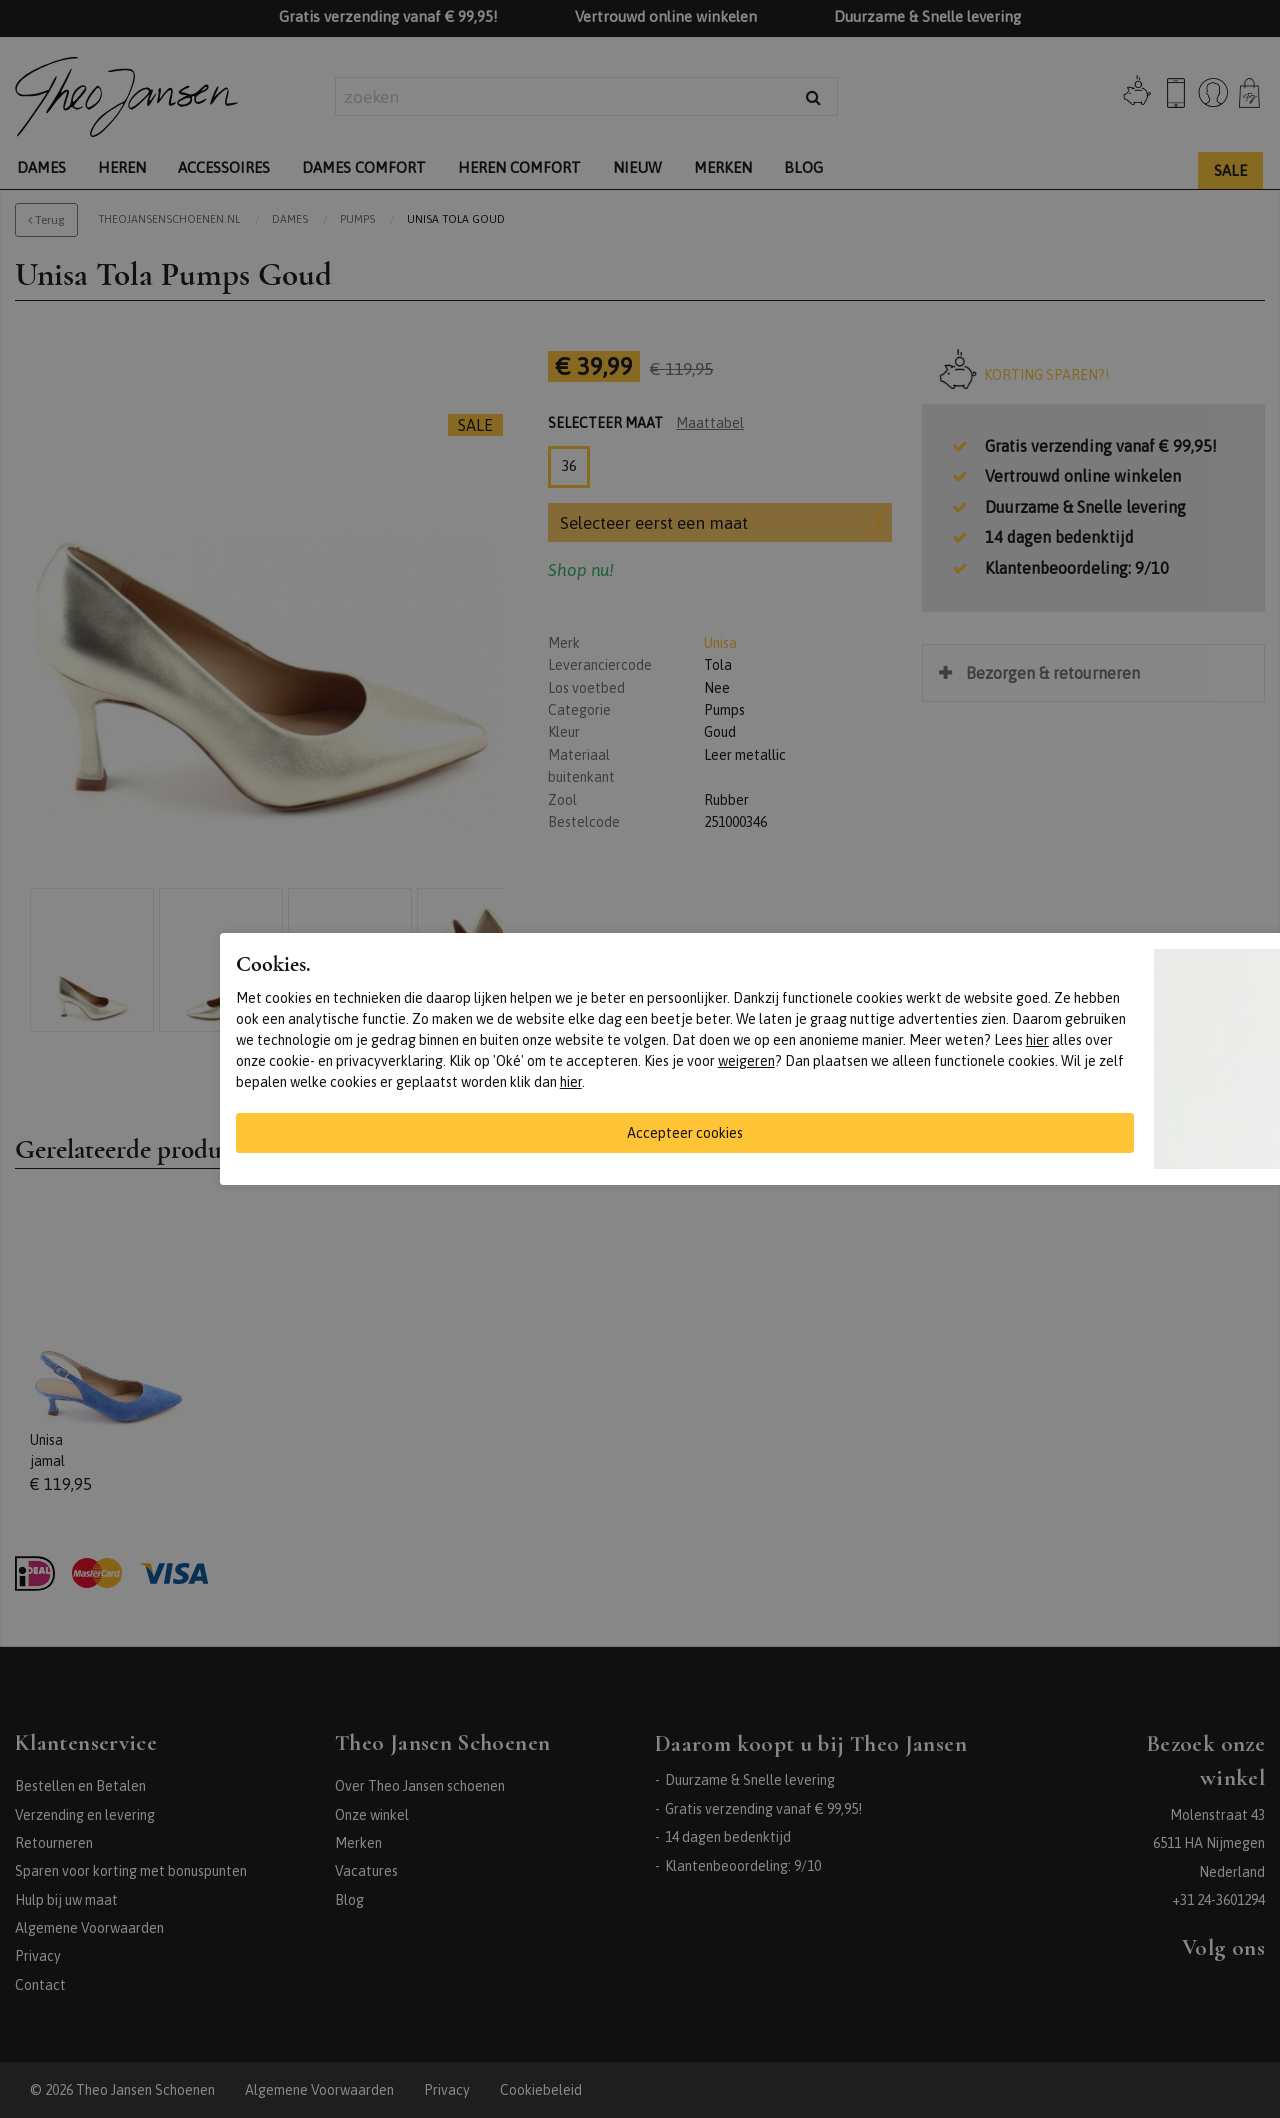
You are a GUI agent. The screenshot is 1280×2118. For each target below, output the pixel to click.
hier (1037, 1040)
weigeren (746, 1061)
